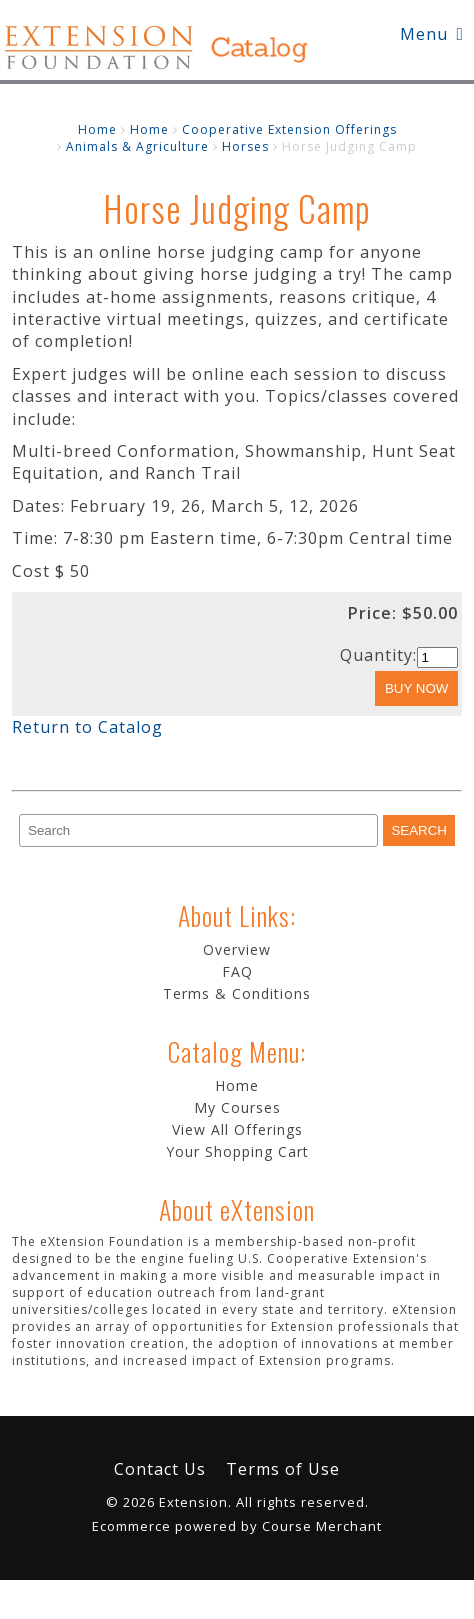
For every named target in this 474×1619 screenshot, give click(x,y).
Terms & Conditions (237, 993)
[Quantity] (437, 657)
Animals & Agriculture (137, 146)
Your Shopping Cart (237, 1151)
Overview (237, 949)
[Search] (198, 830)
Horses (245, 146)
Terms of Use (283, 1469)
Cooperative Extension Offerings (289, 129)
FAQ (237, 971)
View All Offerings (237, 1129)
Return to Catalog (87, 727)
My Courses (237, 1107)
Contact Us (160, 1469)
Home (97, 129)
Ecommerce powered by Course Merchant (237, 1526)
